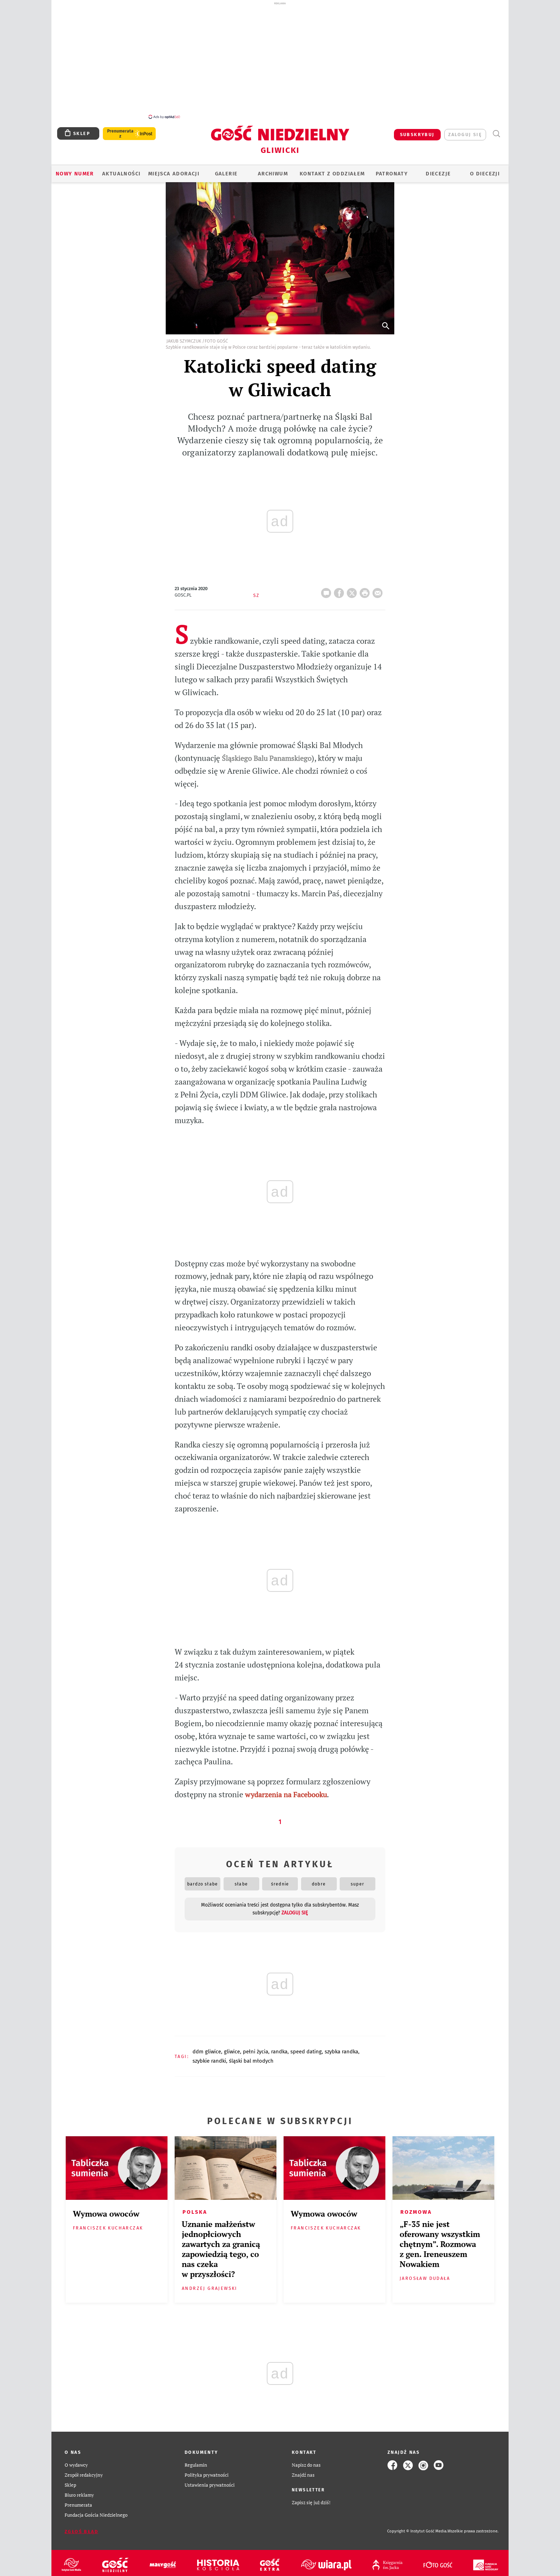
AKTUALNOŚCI (121, 169)
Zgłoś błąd (81, 2527)
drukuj (366, 587)
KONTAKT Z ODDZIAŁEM (332, 169)
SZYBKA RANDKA (341, 2047)
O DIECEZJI (485, 169)
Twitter (353, 587)
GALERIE (226, 169)
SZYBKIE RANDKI (209, 2057)
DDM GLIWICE (206, 2047)
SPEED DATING (306, 2047)
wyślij (378, 587)
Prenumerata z (120, 130)
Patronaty (392, 169)
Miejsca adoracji (173, 169)
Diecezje (438, 169)
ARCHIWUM (273, 169)
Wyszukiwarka (496, 129)
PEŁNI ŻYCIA (255, 2047)
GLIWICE (232, 2047)
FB (340, 587)
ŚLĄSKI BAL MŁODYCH (251, 2057)
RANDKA (279, 2047)
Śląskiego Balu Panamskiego (266, 754)
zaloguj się (465, 130)
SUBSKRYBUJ (417, 130)
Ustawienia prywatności (210, 2481)
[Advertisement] (280, 60)
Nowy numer (75, 169)
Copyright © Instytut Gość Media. (417, 2527)
